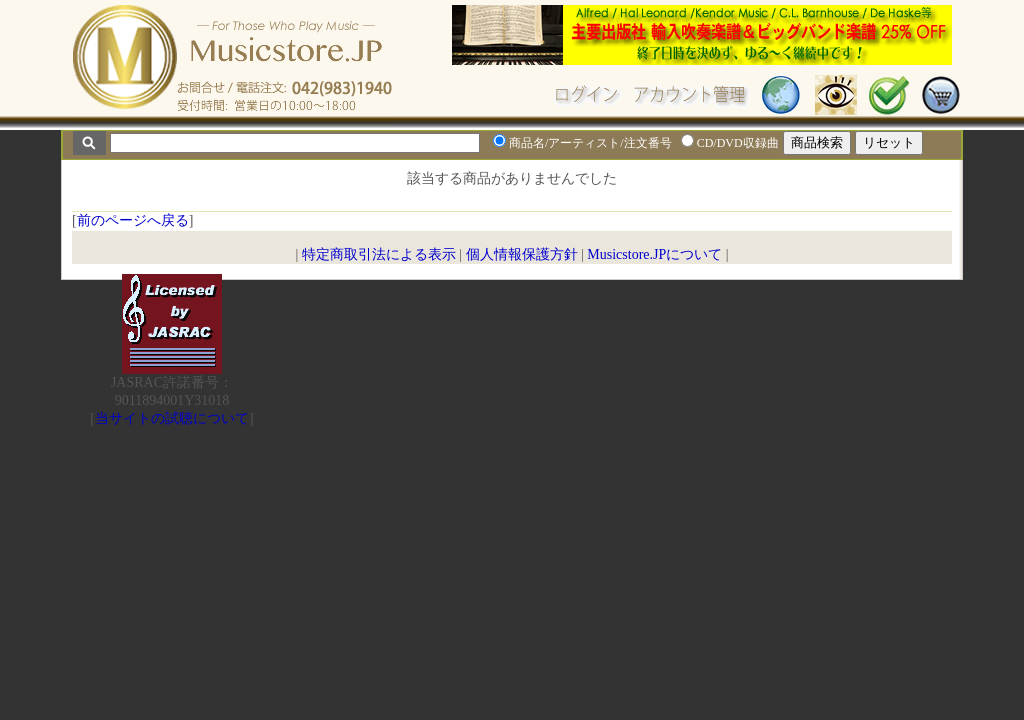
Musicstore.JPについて (654, 254)
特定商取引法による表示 (379, 254)
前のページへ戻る (133, 220)
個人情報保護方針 (522, 254)
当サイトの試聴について (172, 418)
